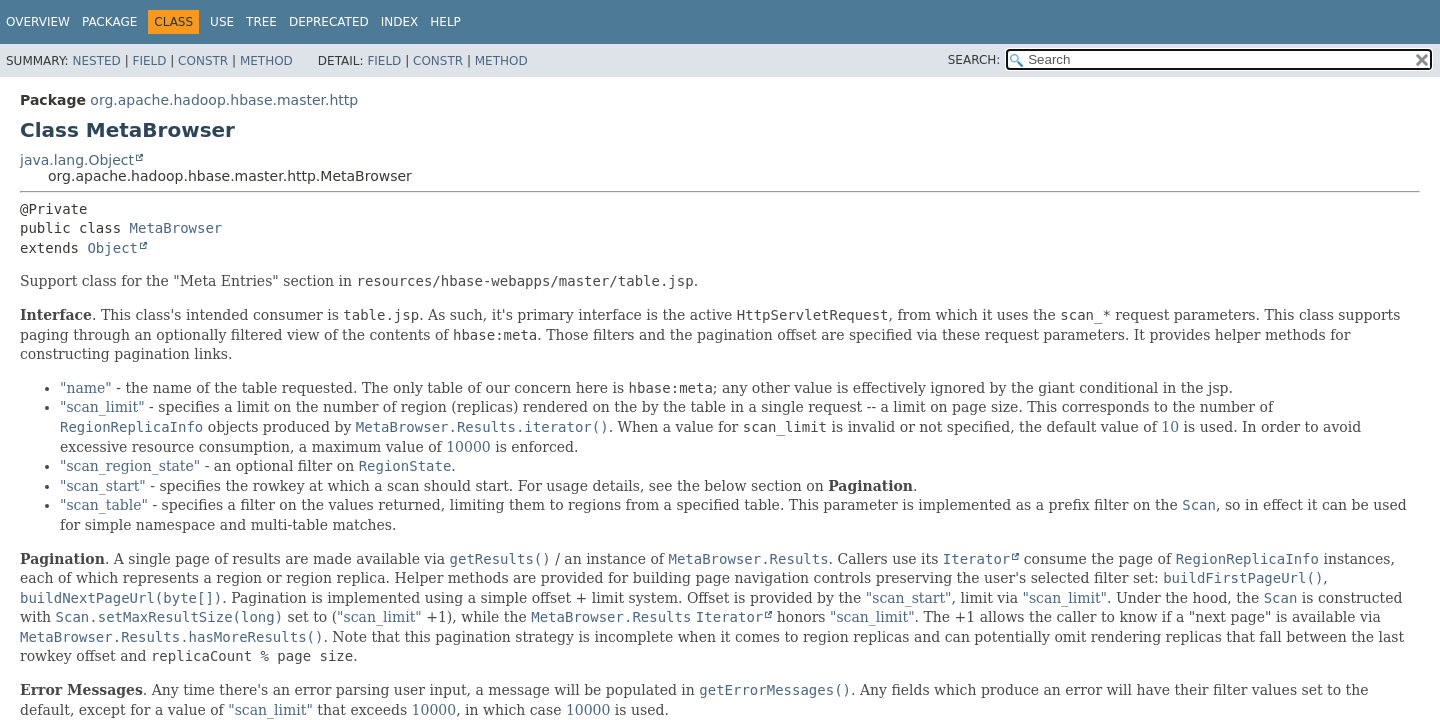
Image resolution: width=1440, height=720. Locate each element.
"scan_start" (103, 486)
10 (1170, 427)
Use (222, 22)
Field (149, 61)
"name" (86, 388)
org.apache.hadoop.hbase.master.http (224, 100)
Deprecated (329, 22)
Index (400, 22)
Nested (96, 61)
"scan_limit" (102, 407)
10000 (468, 447)
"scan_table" (104, 505)
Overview (38, 22)
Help (445, 22)
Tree (261, 22)
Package (109, 22)
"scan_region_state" (130, 466)
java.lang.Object (77, 160)
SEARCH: (974, 60)
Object (112, 248)
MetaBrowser (176, 228)
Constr (203, 61)
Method (266, 61)
